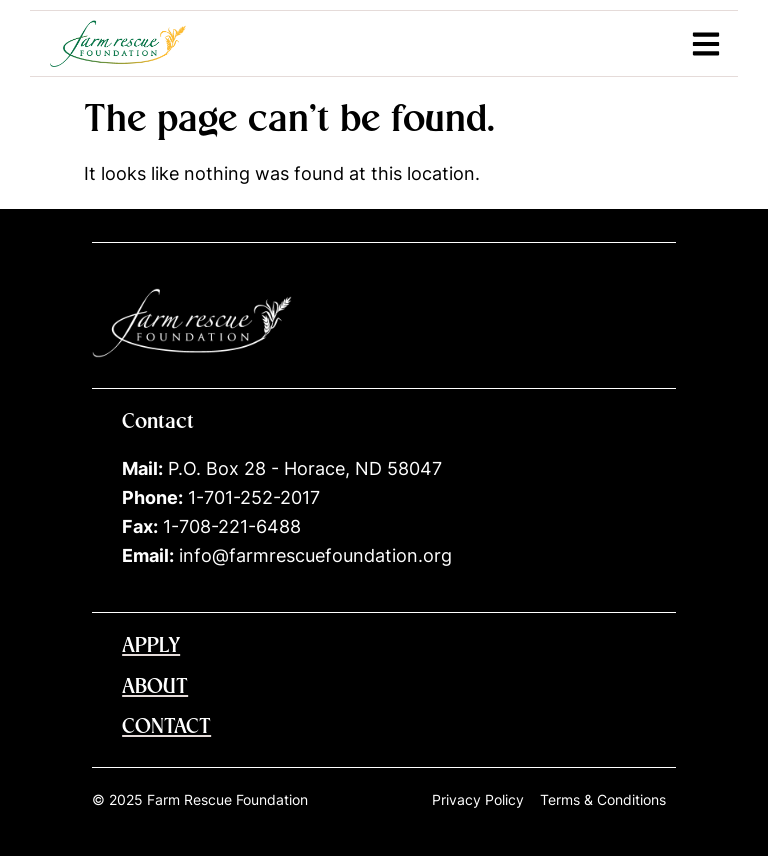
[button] (705, 43)
